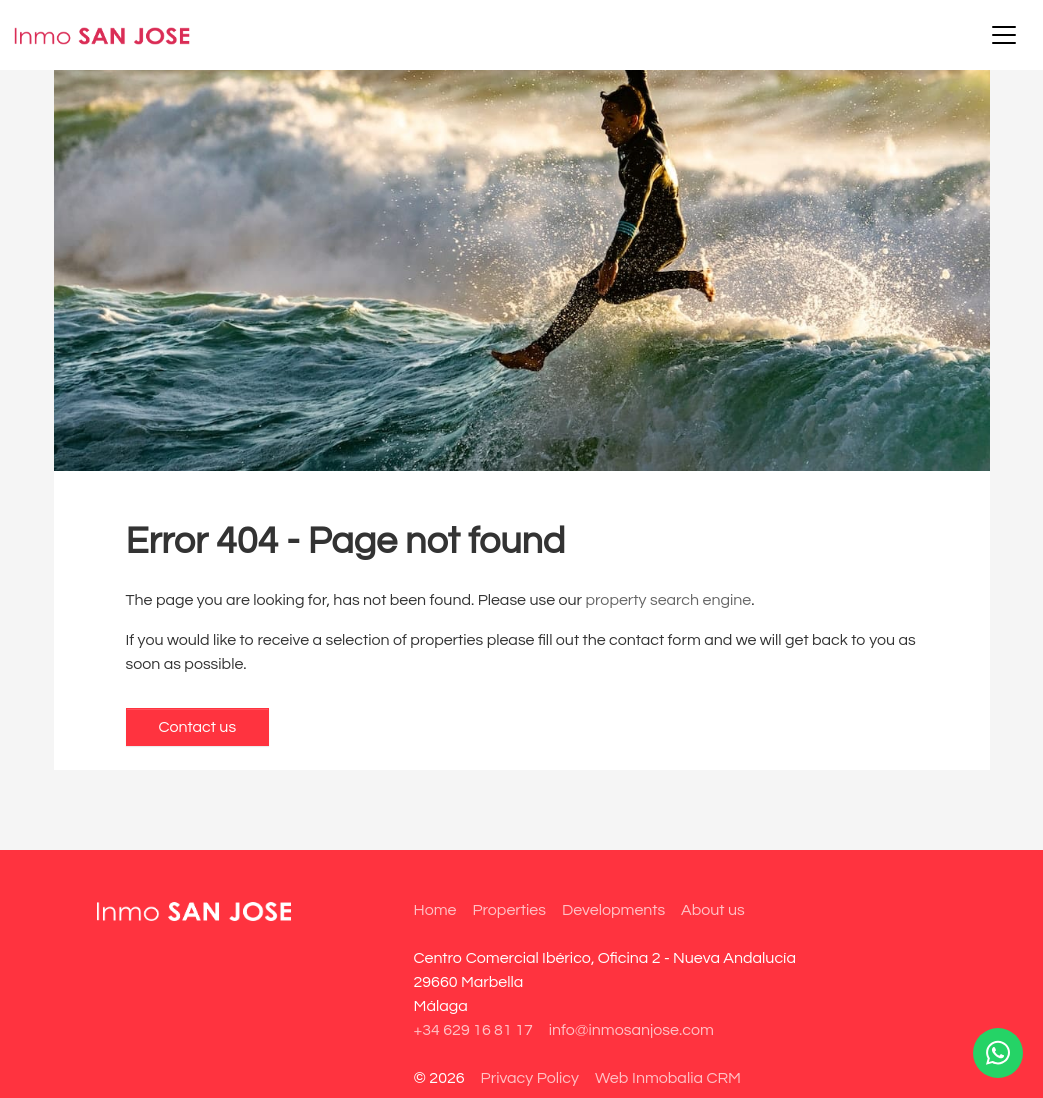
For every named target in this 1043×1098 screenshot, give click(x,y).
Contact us (198, 727)
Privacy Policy (530, 1078)
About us (713, 910)
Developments (613, 910)
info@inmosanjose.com (631, 1030)
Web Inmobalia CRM (668, 1078)
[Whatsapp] (998, 1053)
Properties (508, 910)
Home (435, 910)
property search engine (669, 600)
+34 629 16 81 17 (473, 1030)
